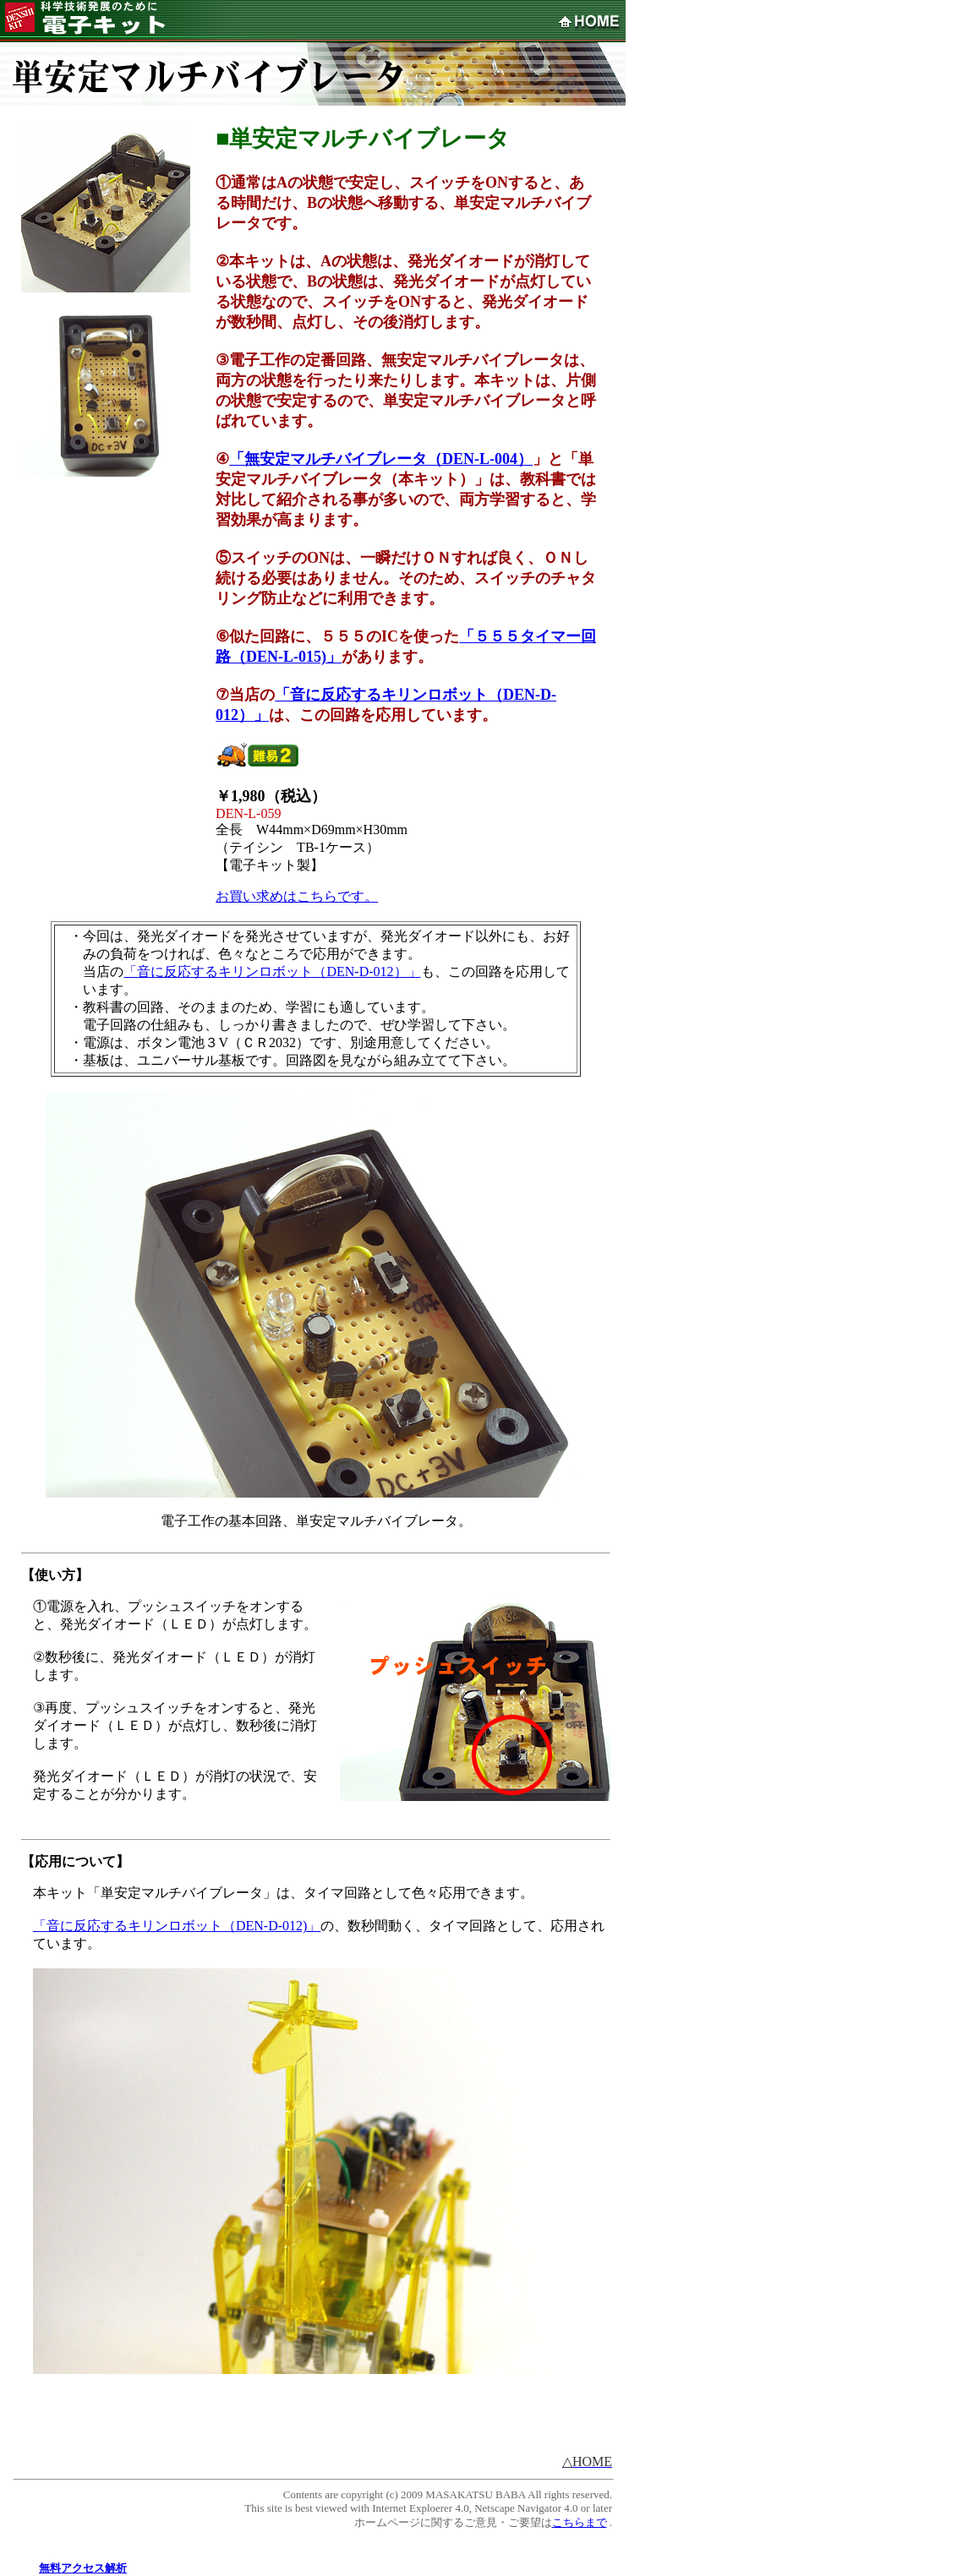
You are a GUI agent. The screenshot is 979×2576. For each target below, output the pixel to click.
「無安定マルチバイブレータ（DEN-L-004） (381, 458)
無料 (50, 2568)
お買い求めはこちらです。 (297, 896)
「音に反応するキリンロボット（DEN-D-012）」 (271, 971)
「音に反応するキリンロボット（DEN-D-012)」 (176, 1925)
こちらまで (579, 2522)
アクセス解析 (94, 2568)
